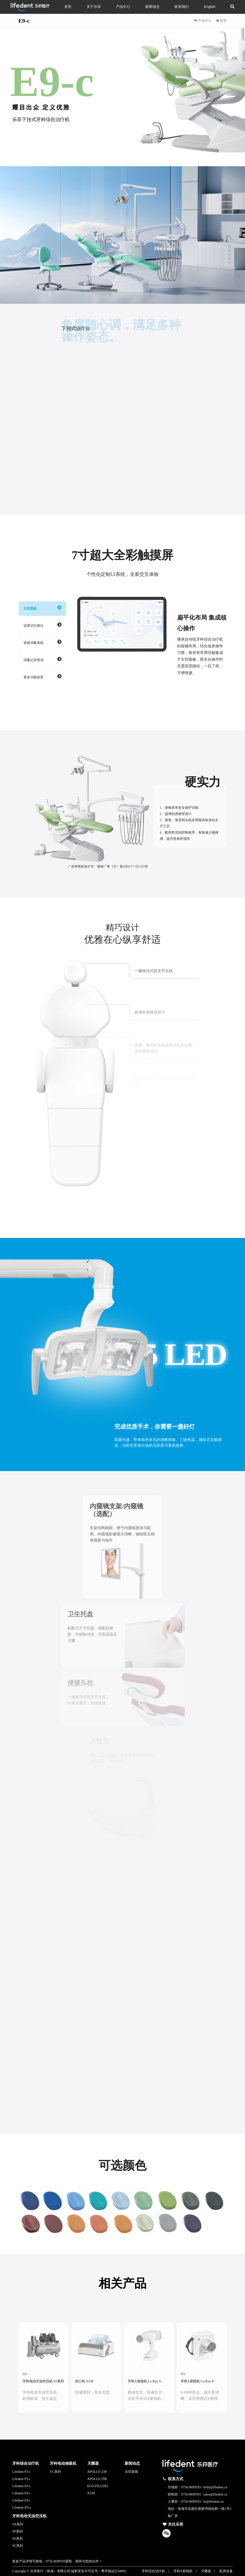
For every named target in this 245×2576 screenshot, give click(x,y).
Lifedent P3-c (21, 2479)
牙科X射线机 (183, 2571)
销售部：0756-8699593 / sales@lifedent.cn (197, 2494)
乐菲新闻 (131, 2472)
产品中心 (123, 7)
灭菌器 (93, 2463)
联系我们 (181, 7)
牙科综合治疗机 (25, 2463)
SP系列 (17, 2531)
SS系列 (17, 2538)
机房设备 (226, 2571)
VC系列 (55, 2472)
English (209, 7)
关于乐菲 (94, 7)
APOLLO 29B (97, 2479)
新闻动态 (152, 7)
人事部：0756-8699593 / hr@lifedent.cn (195, 2501)
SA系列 (17, 2524)
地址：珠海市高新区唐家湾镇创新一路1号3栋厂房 (199, 2512)
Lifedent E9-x (21, 2507)
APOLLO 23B (97, 2472)
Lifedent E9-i (21, 2493)
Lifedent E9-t (21, 2500)
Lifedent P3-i (21, 2472)
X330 (91, 2493)
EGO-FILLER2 (97, 2486)
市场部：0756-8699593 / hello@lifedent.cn (197, 2487)
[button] (232, 7)
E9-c (24, 21)
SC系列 (17, 2546)
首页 (68, 7)
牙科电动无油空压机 (29, 2516)
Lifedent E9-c (21, 2486)
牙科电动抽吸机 (63, 2463)
